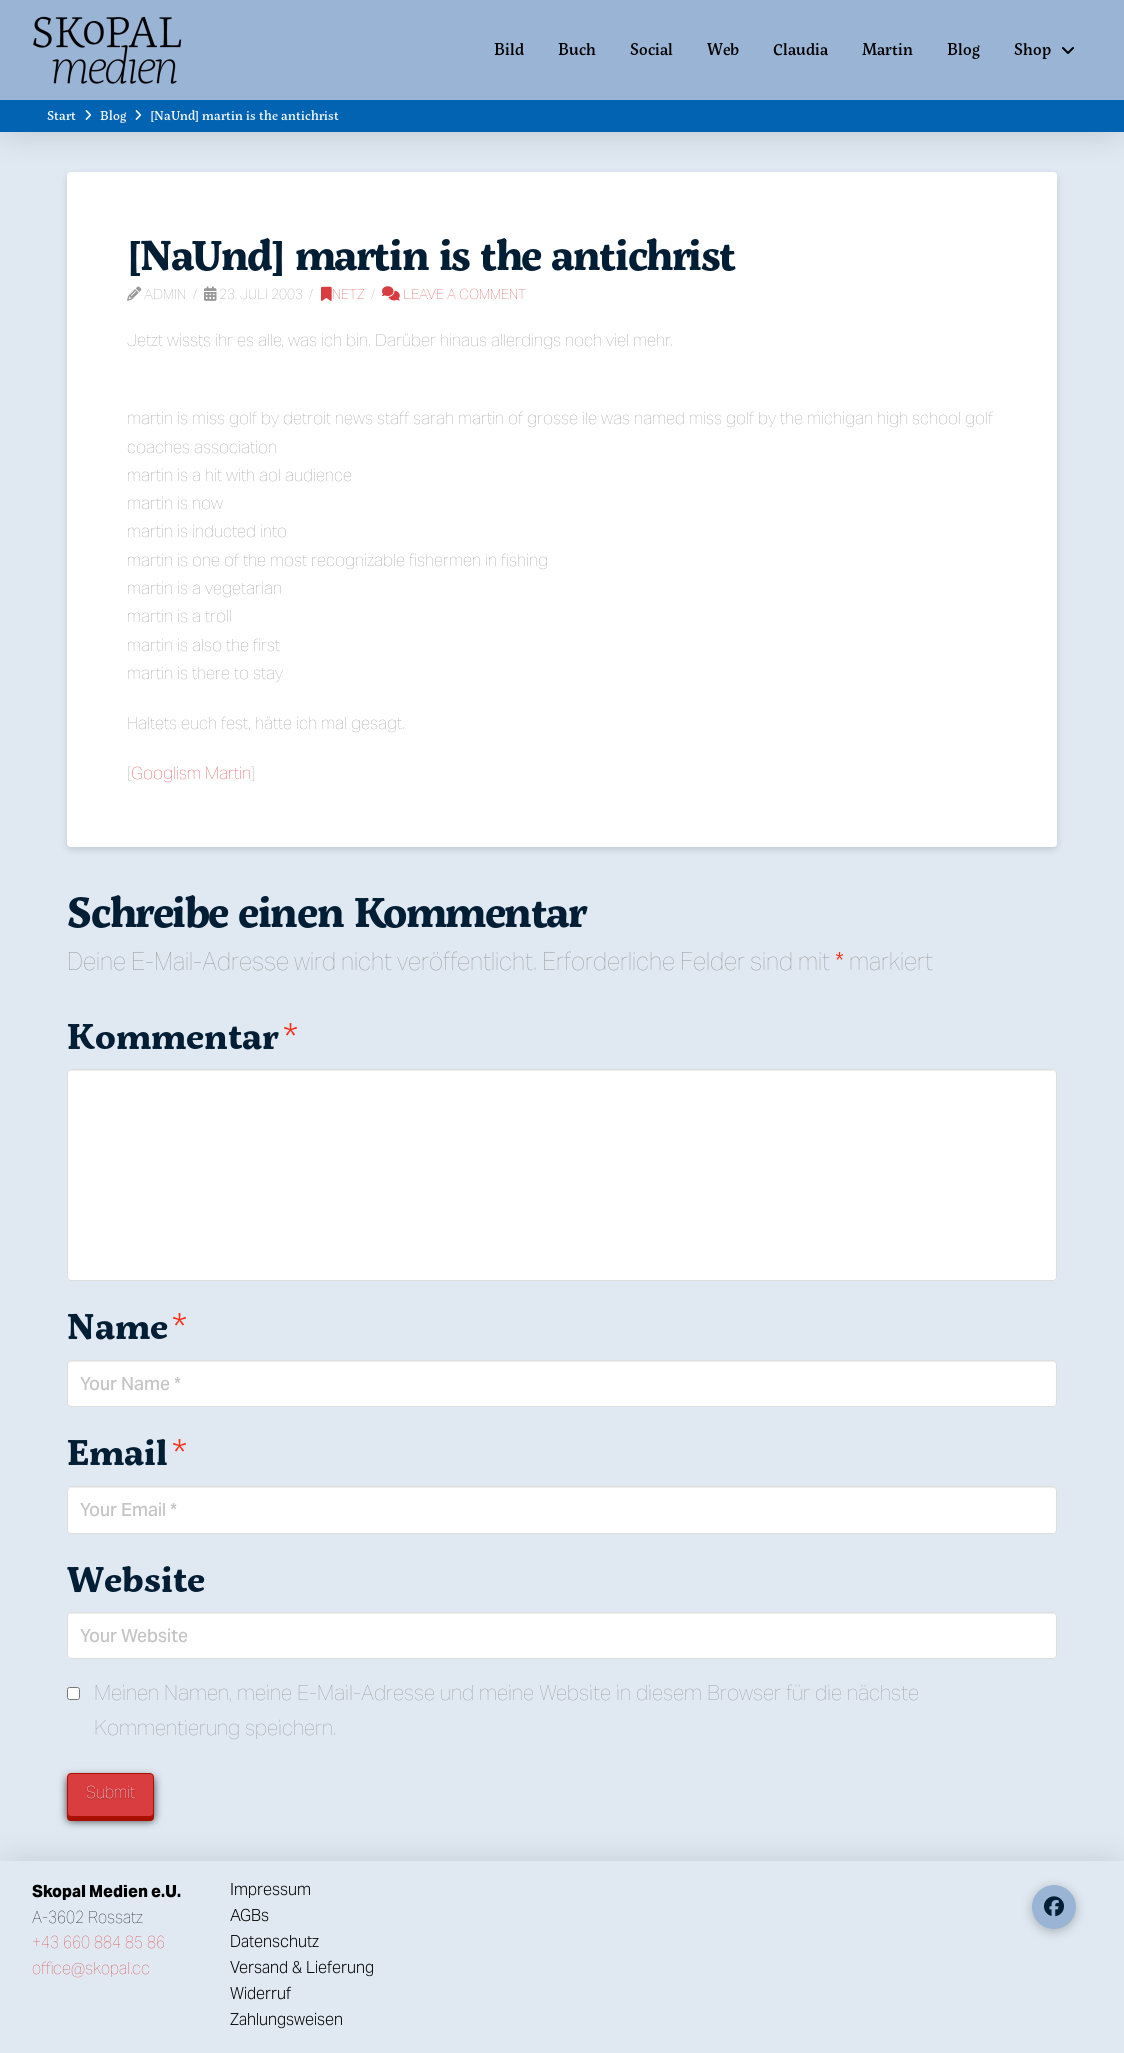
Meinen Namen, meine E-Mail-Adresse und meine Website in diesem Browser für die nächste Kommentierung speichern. (506, 1710)
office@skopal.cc (91, 1968)
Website (136, 1578)
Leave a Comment (454, 294)
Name (127, 1325)
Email (127, 1451)
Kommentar (182, 1035)
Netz (343, 294)
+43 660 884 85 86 (98, 1942)
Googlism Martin (191, 773)
